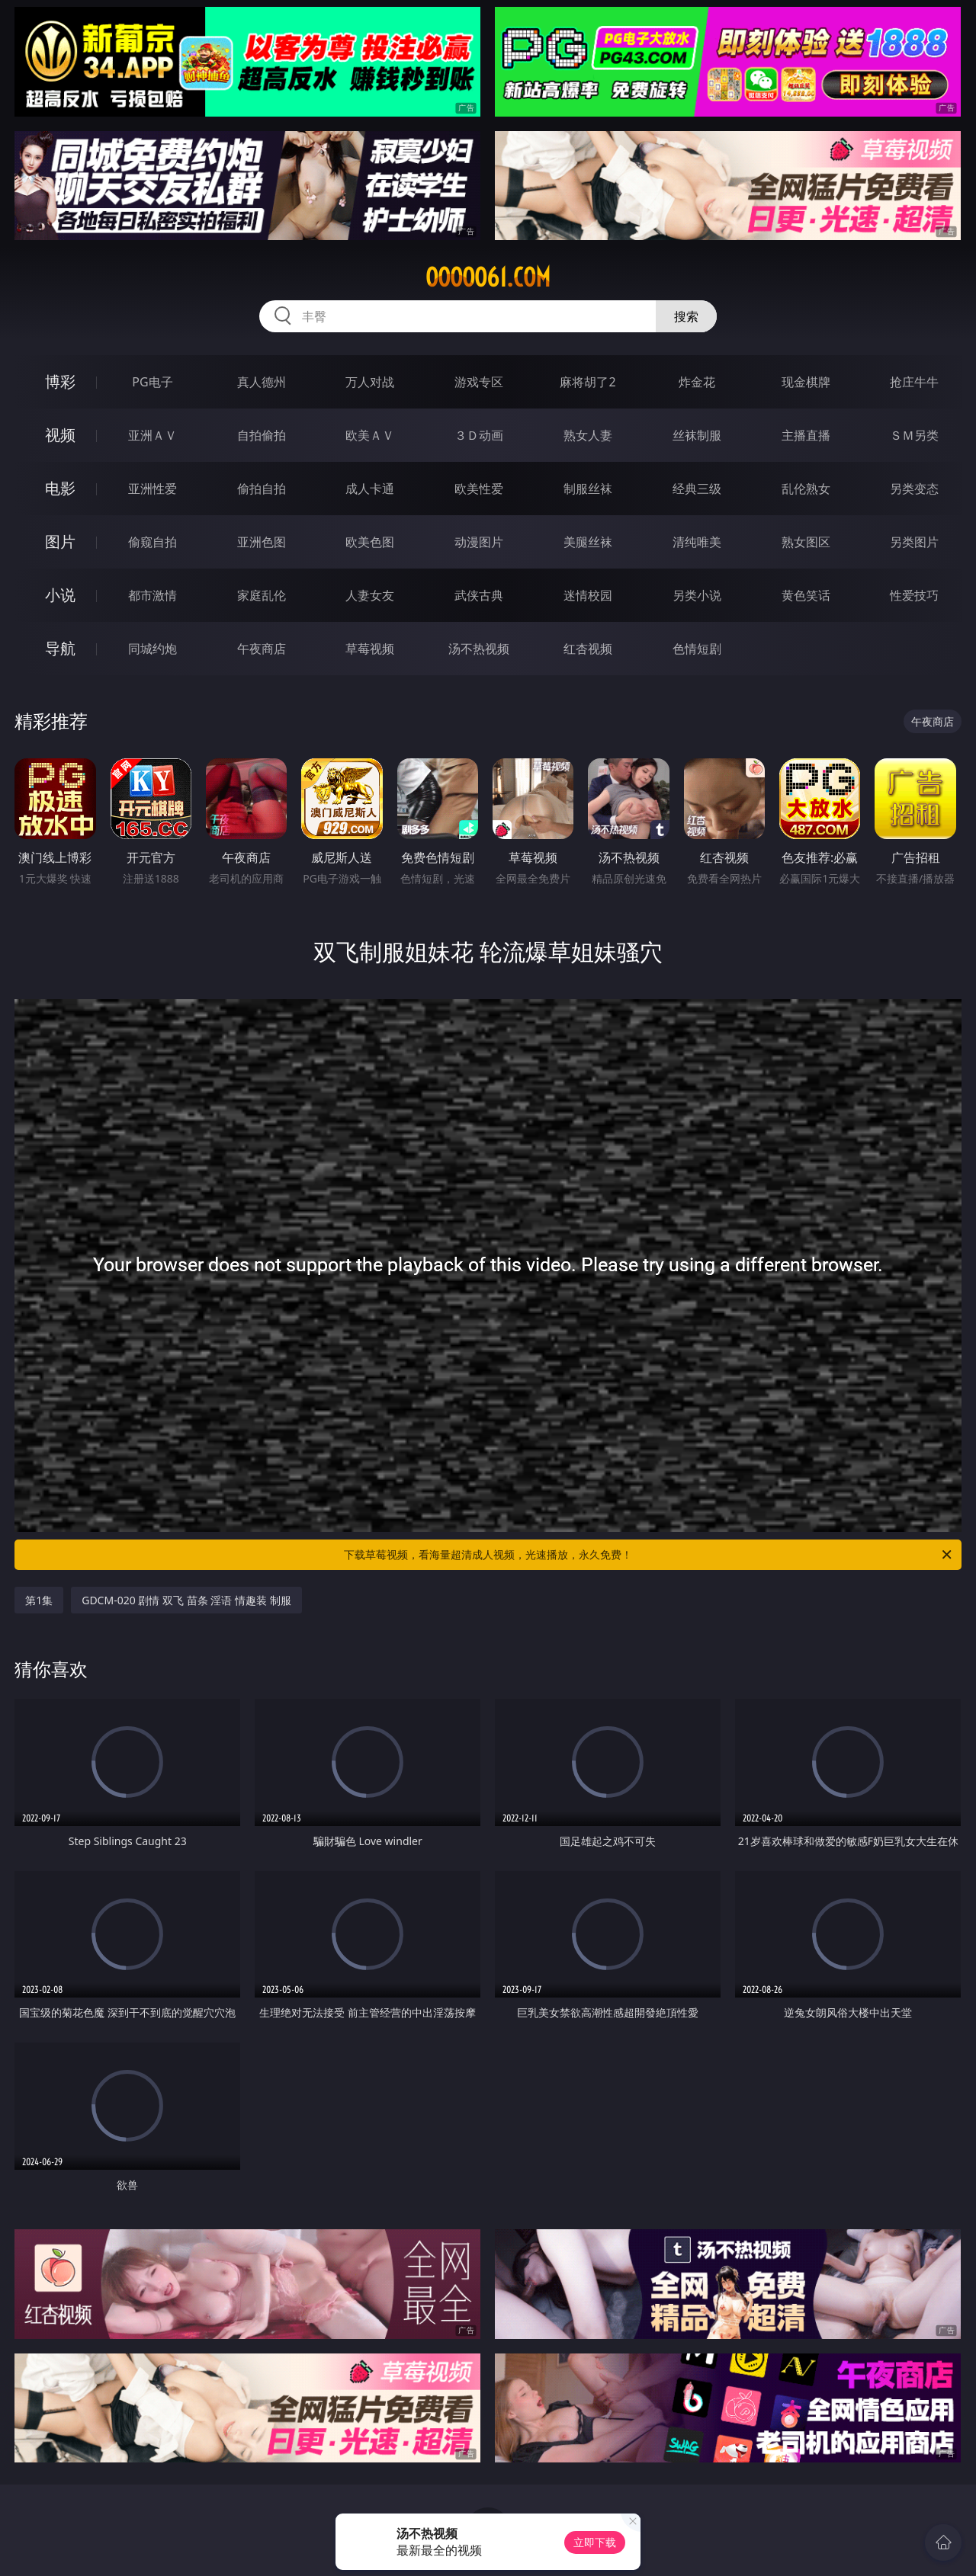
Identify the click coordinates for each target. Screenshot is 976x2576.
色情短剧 (697, 648)
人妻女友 (369, 595)
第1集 (39, 1600)
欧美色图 (369, 541)
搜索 (686, 316)
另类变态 (914, 488)
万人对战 (369, 381)
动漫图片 (478, 541)
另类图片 (914, 541)
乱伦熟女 (806, 488)
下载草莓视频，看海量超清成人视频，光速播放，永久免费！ (649, 1555)
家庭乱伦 (261, 595)
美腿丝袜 (587, 541)
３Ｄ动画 (478, 435)
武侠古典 (478, 595)
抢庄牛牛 (914, 381)
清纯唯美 (697, 541)
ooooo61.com (488, 277)
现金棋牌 (806, 381)
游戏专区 (478, 381)
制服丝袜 (587, 488)
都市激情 (152, 595)
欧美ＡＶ (369, 435)
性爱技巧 (914, 595)
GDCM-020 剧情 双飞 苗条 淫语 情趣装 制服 (186, 1600)
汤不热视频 (478, 648)
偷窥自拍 (152, 541)
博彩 (60, 381)
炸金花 (697, 381)
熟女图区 (806, 541)
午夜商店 (261, 648)
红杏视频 (587, 648)
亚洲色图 (261, 541)
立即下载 (594, 2542)
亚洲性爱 (152, 488)
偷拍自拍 (261, 488)
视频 (60, 435)
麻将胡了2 (587, 381)
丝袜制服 (697, 435)
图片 (60, 541)
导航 (60, 648)
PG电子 (152, 381)
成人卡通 (369, 488)
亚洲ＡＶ (152, 435)
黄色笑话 (806, 595)
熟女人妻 (587, 435)
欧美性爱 (478, 488)
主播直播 (806, 435)
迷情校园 (587, 595)
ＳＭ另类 (914, 435)
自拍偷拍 (261, 435)
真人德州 (261, 381)
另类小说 (697, 595)
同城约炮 (152, 648)
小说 (60, 595)
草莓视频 (369, 648)
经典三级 (697, 488)
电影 (60, 488)
